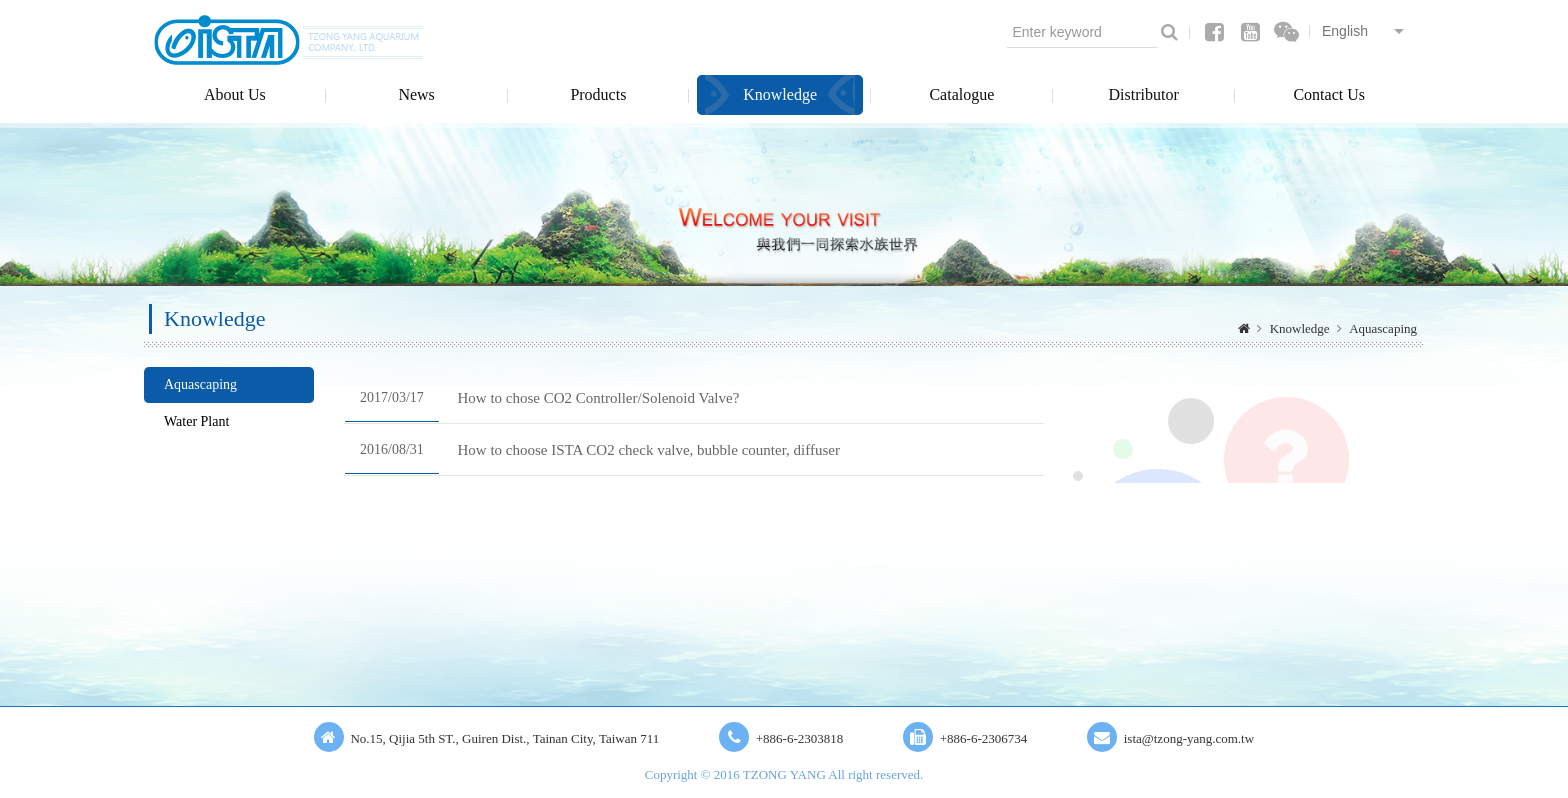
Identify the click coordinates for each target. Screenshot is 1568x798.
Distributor (1144, 94)
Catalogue (961, 94)
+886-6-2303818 (800, 738)
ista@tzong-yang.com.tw (1189, 738)
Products (598, 94)
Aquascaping (1383, 328)
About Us (235, 94)
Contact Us (1329, 94)
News (416, 94)
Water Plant (196, 421)
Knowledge (780, 94)
